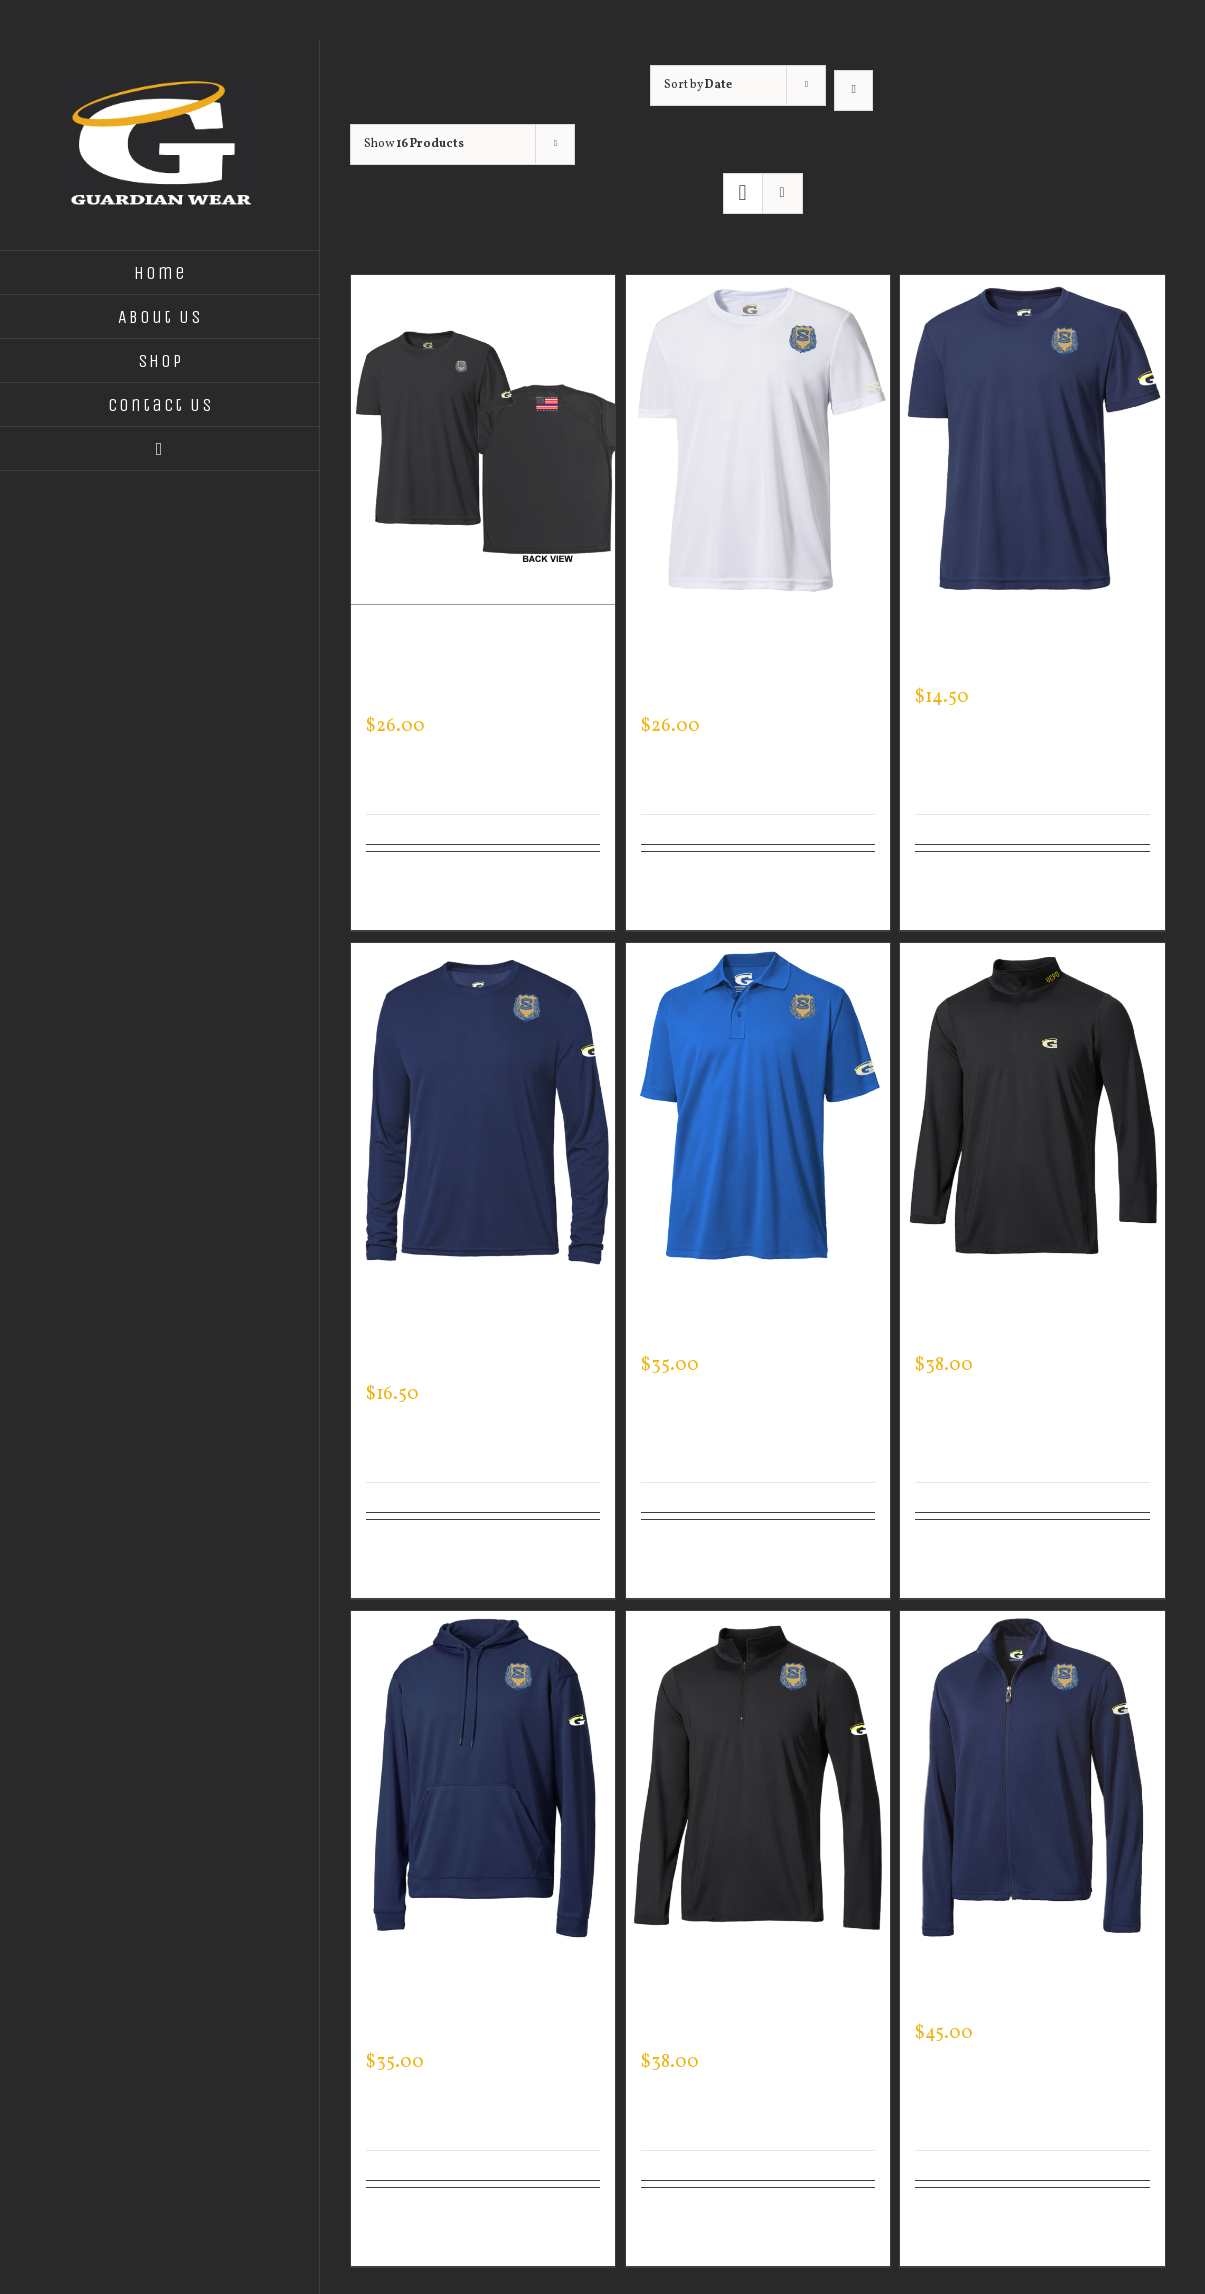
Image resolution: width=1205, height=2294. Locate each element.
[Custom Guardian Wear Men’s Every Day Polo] (758, 1108)
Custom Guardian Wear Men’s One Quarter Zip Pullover (747, 2004)
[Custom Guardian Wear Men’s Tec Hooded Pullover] (483, 1776)
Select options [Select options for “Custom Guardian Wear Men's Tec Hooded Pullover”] (411, 2227)
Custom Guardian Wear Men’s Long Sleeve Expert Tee (480, 1336)
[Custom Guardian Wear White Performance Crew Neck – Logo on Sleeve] (758, 440)
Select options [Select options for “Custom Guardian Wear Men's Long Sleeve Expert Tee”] (411, 1559)
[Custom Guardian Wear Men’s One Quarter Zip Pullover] (758, 1776)
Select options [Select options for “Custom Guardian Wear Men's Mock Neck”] (960, 1559)
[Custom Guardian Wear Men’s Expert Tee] (1032, 440)
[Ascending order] (853, 90)
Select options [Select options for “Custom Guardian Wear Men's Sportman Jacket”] (960, 2227)
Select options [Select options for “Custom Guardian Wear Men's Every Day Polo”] (686, 1559)
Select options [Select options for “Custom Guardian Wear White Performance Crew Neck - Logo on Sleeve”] (686, 891)
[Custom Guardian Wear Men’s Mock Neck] (1032, 1108)
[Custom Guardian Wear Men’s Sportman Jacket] (1032, 1776)
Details (575, 879)
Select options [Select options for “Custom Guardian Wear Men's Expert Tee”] (960, 891)
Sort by (698, 85)
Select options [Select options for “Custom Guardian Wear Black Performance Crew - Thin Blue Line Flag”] (411, 891)
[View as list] (782, 193)
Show (414, 144)
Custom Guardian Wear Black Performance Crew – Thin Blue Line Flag (480, 668)
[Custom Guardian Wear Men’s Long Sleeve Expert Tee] (483, 1108)
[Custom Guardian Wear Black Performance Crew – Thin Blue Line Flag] (483, 440)
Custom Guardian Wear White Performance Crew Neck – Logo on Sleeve (756, 668)
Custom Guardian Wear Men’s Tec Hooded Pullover (472, 2004)
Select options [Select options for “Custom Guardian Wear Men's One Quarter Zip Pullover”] (686, 2227)
